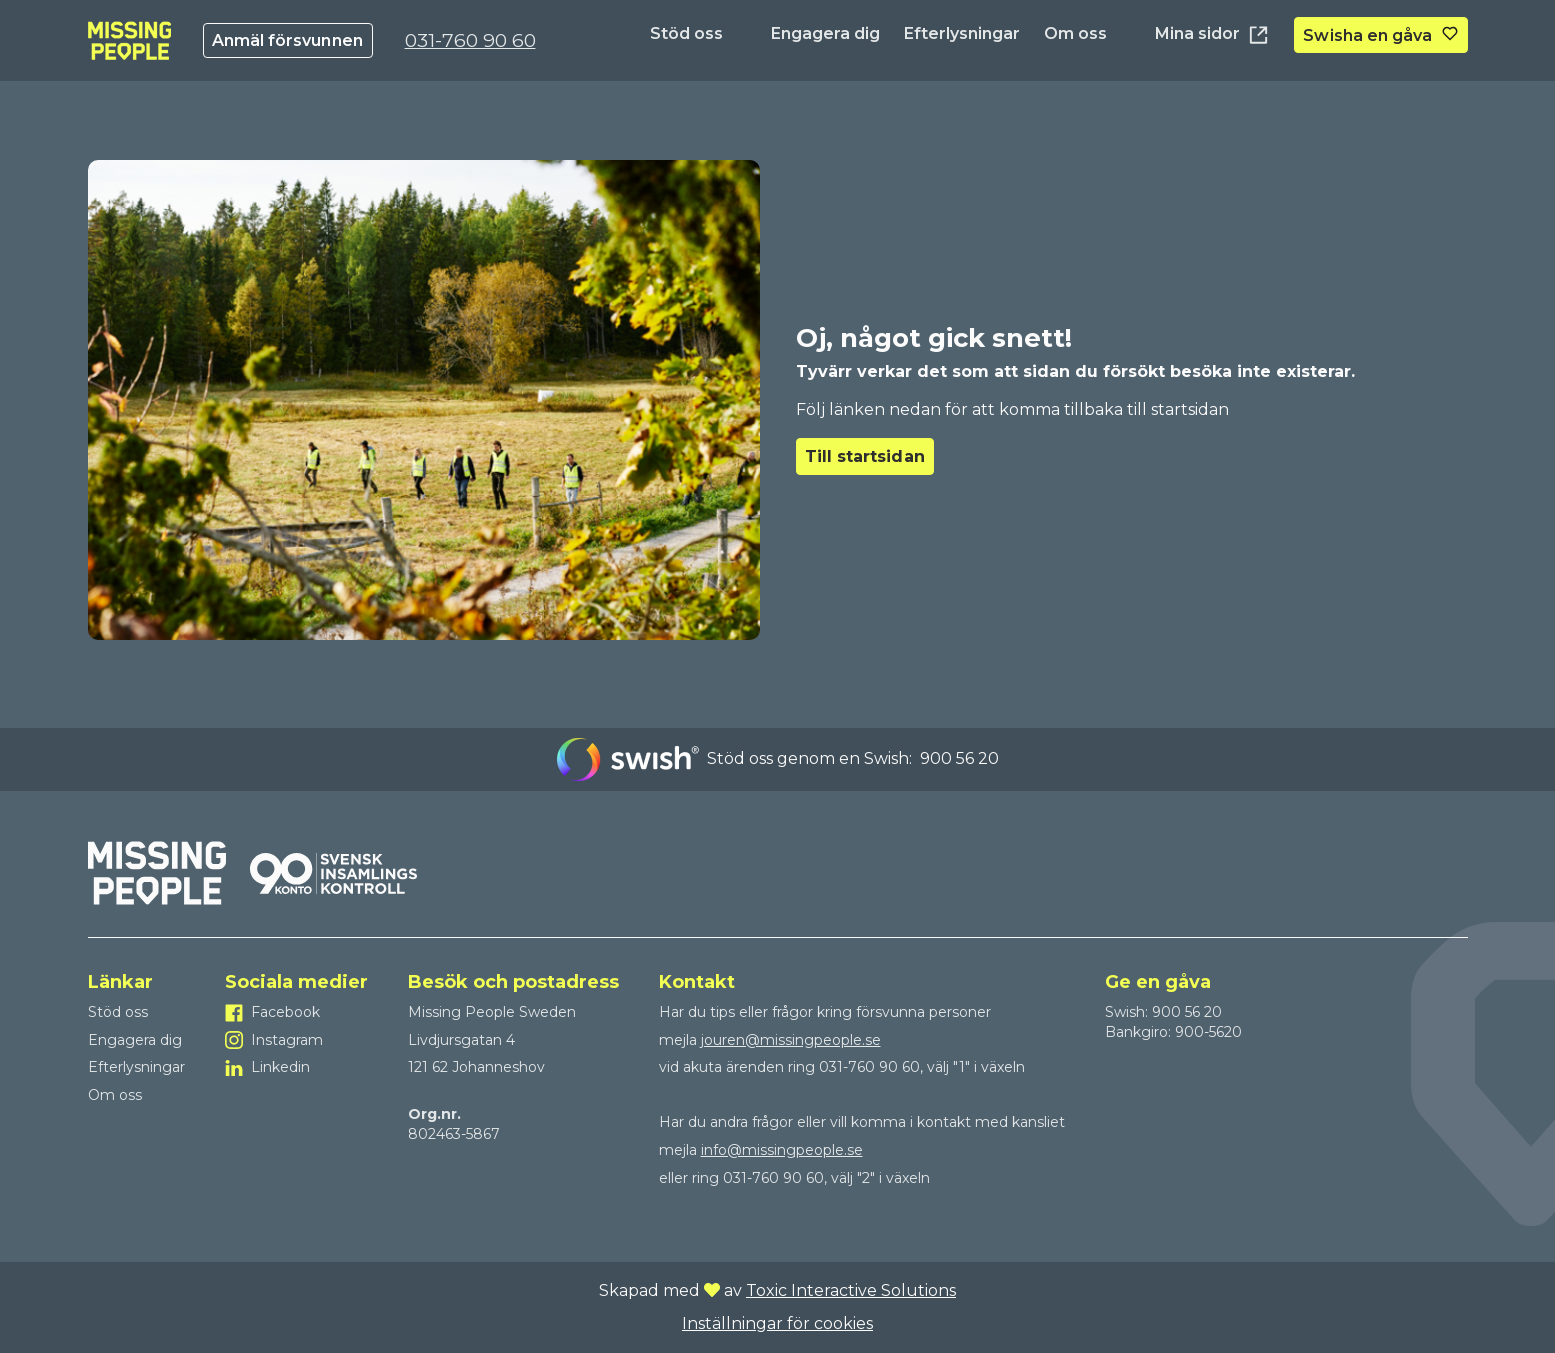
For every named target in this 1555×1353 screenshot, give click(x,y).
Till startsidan (865, 456)
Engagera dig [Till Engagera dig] (825, 33)
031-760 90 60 (470, 40)
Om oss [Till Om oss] (1075, 33)
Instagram (287, 1040)
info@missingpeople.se (782, 1150)
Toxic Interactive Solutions (851, 1290)
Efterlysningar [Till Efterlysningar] (962, 33)
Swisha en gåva (1367, 35)
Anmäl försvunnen (287, 40)
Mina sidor (1212, 35)
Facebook (285, 1012)
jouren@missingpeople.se (791, 1040)
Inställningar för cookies (777, 1323)
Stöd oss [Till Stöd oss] (686, 33)
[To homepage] (129, 40)
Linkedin (280, 1067)
